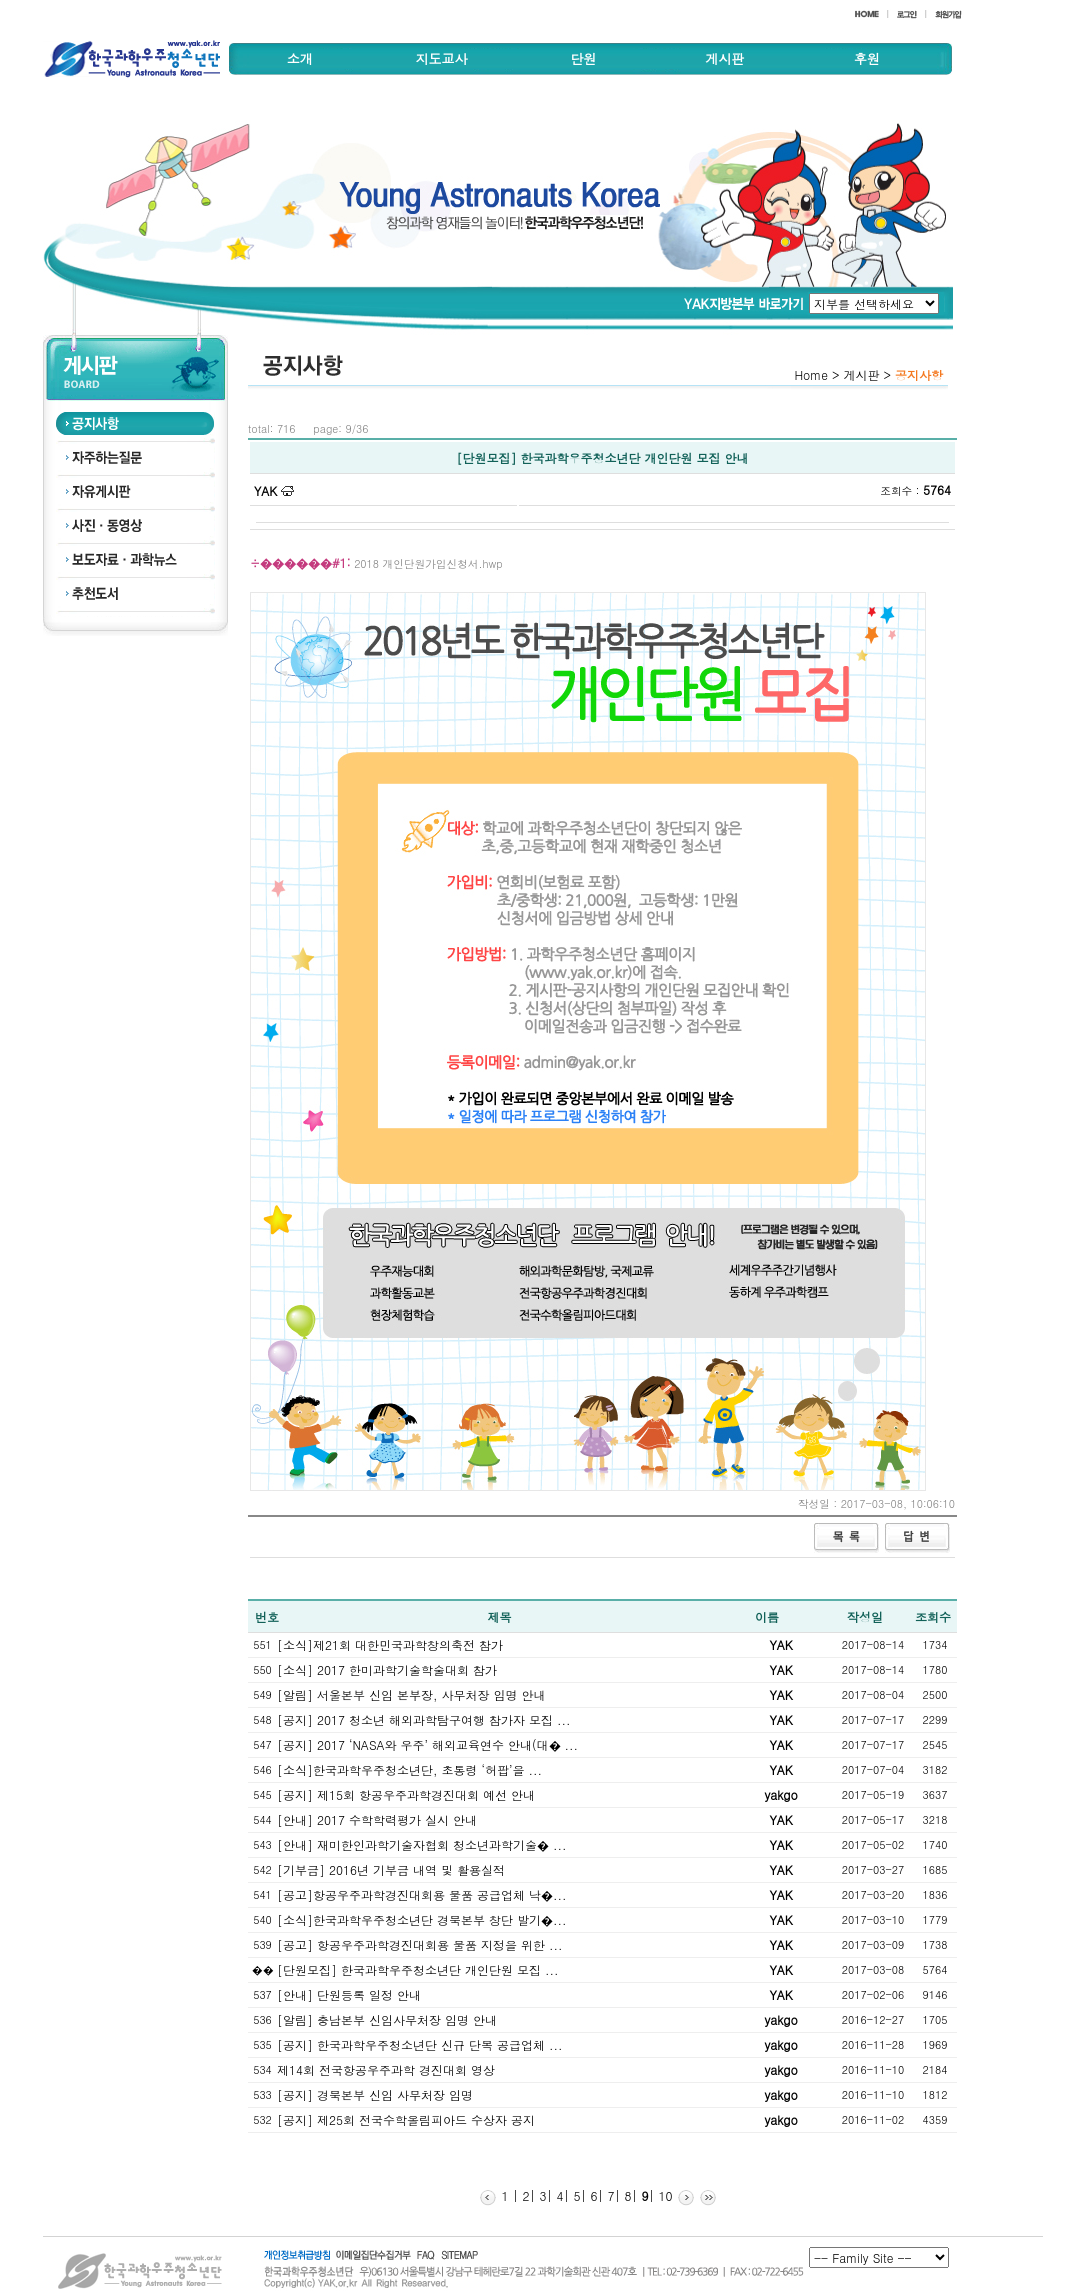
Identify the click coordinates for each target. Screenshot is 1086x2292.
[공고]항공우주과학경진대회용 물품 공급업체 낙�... (422, 1894)
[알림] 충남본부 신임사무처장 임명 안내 (387, 2019)
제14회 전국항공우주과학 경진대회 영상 (386, 2069)
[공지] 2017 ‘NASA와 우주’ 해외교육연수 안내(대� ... (427, 1744)
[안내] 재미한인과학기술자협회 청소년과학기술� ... (422, 1844)
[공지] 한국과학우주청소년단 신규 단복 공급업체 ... (420, 2044)
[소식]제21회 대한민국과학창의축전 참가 (390, 1644)
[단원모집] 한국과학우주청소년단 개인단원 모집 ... (418, 1969)
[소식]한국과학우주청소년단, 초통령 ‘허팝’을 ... (409, 1769)
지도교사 (442, 58)
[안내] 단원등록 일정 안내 (349, 1994)
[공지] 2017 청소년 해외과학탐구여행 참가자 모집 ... (424, 1719)
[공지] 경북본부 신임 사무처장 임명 (375, 2094)
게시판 (724, 58)
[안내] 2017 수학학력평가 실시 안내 (377, 1819)
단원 (583, 58)
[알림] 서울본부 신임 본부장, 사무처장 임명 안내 (411, 1694)
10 (664, 2195)
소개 (300, 58)
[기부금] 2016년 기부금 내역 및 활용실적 (391, 1869)
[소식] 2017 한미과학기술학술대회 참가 (387, 1669)
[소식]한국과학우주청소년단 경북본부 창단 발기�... (422, 1919)
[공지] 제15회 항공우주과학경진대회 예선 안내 (406, 1794)
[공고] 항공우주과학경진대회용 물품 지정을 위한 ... (420, 1944)
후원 (867, 58)
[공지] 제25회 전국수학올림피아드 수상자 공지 (406, 2119)
